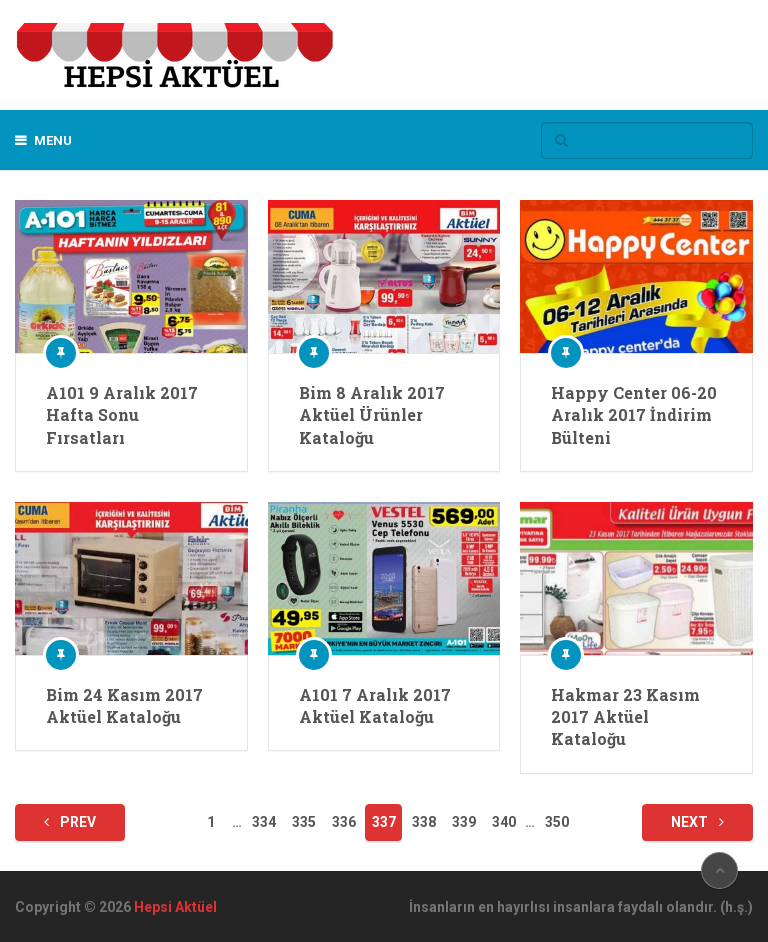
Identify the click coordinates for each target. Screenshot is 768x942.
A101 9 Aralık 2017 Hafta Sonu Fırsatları (122, 415)
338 (424, 822)
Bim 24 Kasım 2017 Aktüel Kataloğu (124, 705)
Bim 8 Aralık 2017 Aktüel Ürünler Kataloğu (372, 415)
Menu (53, 140)
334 (264, 822)
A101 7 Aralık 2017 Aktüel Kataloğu (375, 705)
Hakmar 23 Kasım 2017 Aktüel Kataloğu (625, 717)
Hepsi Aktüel (175, 907)
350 (557, 822)
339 (464, 822)
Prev (70, 822)
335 (304, 822)
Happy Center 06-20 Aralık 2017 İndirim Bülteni (634, 415)
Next (697, 822)
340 (504, 822)
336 (344, 822)
